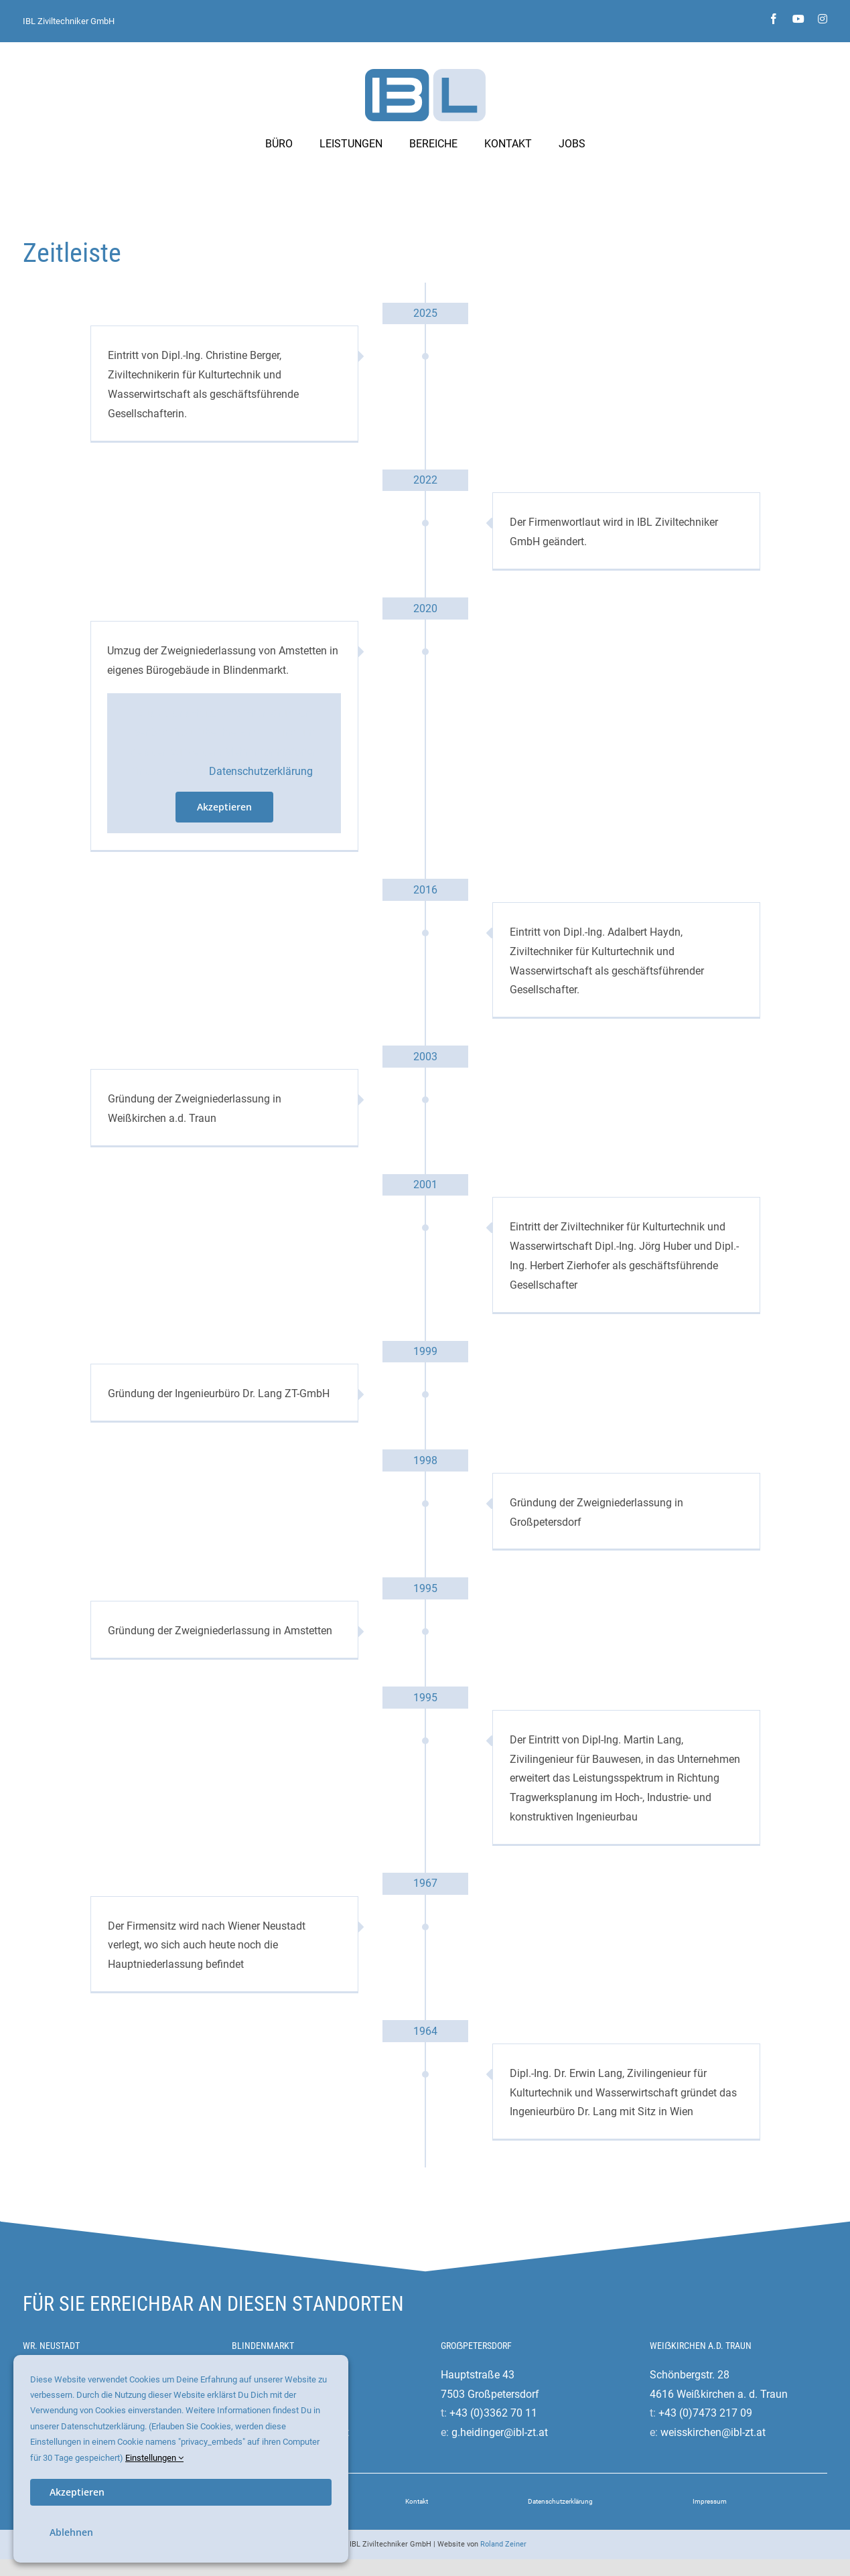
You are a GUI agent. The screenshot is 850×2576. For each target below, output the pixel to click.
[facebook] (773, 18)
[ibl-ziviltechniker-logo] (425, 74)
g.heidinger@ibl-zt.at (499, 2432)
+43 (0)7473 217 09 (705, 2413)
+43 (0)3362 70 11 (493, 2413)
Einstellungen (154, 2458)
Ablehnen (71, 2532)
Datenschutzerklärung (261, 771)
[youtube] (798, 18)
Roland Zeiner (503, 2544)
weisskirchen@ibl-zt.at (713, 2432)
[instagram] (822, 18)
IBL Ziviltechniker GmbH (69, 21)
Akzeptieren (224, 806)
